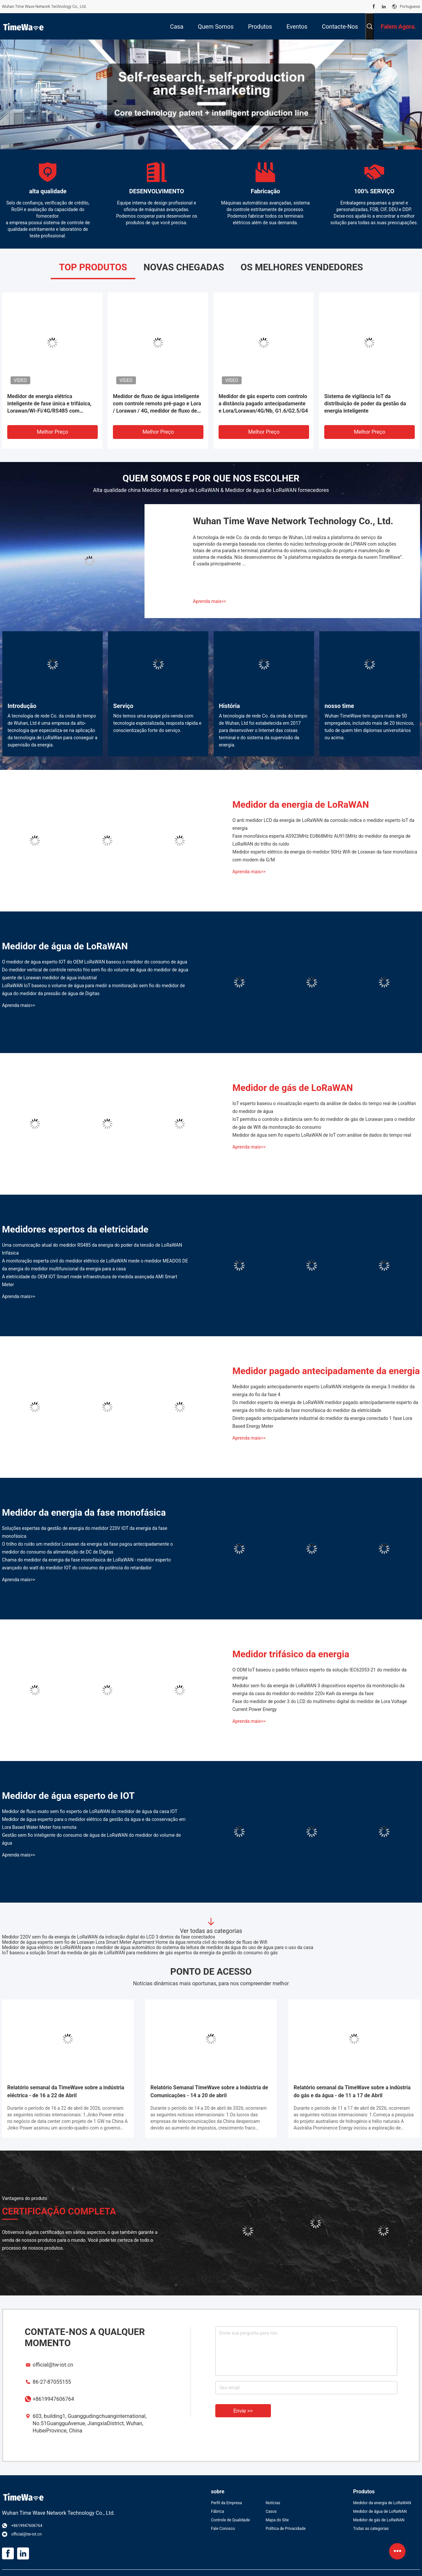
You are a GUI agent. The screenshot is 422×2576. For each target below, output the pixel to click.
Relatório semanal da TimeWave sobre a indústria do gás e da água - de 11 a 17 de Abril (352, 2091)
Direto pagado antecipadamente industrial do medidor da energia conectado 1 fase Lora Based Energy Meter (322, 1422)
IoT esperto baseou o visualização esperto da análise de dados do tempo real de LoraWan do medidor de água (324, 1107)
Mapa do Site (277, 2520)
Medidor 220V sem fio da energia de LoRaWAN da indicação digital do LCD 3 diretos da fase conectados (108, 1936)
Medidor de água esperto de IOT (68, 1795)
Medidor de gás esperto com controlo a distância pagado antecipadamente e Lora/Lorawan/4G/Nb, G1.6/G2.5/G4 (263, 403)
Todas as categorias (371, 2528)
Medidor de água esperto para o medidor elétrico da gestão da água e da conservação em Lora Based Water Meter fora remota (94, 1823)
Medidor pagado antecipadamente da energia (326, 1371)
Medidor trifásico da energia (290, 1654)
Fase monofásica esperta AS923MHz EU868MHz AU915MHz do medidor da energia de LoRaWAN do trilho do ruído (321, 840)
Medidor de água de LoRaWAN (65, 946)
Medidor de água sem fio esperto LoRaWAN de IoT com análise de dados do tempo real (321, 1135)
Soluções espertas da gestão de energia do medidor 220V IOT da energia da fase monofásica (84, 1532)
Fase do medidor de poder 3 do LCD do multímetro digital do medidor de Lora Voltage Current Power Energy (319, 1705)
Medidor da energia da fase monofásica (84, 1512)
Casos (271, 2511)
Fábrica (217, 2511)
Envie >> (243, 2411)
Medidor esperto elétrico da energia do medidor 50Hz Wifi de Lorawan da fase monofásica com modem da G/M (324, 855)
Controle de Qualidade (230, 2520)
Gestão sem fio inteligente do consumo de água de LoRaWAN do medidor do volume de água (91, 1839)
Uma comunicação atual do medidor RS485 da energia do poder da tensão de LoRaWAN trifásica (92, 1249)
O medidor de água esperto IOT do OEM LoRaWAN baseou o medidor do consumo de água (94, 961)
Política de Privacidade (285, 2528)
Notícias (273, 2503)
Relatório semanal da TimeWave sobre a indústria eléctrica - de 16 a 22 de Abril (65, 2091)
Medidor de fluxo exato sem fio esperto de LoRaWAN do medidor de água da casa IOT (89, 1811)
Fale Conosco (223, 2528)
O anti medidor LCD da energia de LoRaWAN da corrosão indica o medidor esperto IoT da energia (323, 824)
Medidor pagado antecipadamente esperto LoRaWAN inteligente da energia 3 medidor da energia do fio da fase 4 (323, 1390)
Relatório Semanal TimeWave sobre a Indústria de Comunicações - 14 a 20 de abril (209, 2091)
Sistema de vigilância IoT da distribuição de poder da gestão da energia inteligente (365, 403)
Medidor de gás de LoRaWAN (292, 1087)
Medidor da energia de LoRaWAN (300, 804)
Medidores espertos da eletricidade (75, 1229)
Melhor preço (52, 432)
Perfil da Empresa (226, 2503)
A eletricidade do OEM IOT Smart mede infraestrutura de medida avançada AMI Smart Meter (89, 1280)
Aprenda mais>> (209, 601)
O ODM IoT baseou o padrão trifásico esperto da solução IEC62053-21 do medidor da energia (319, 1673)
